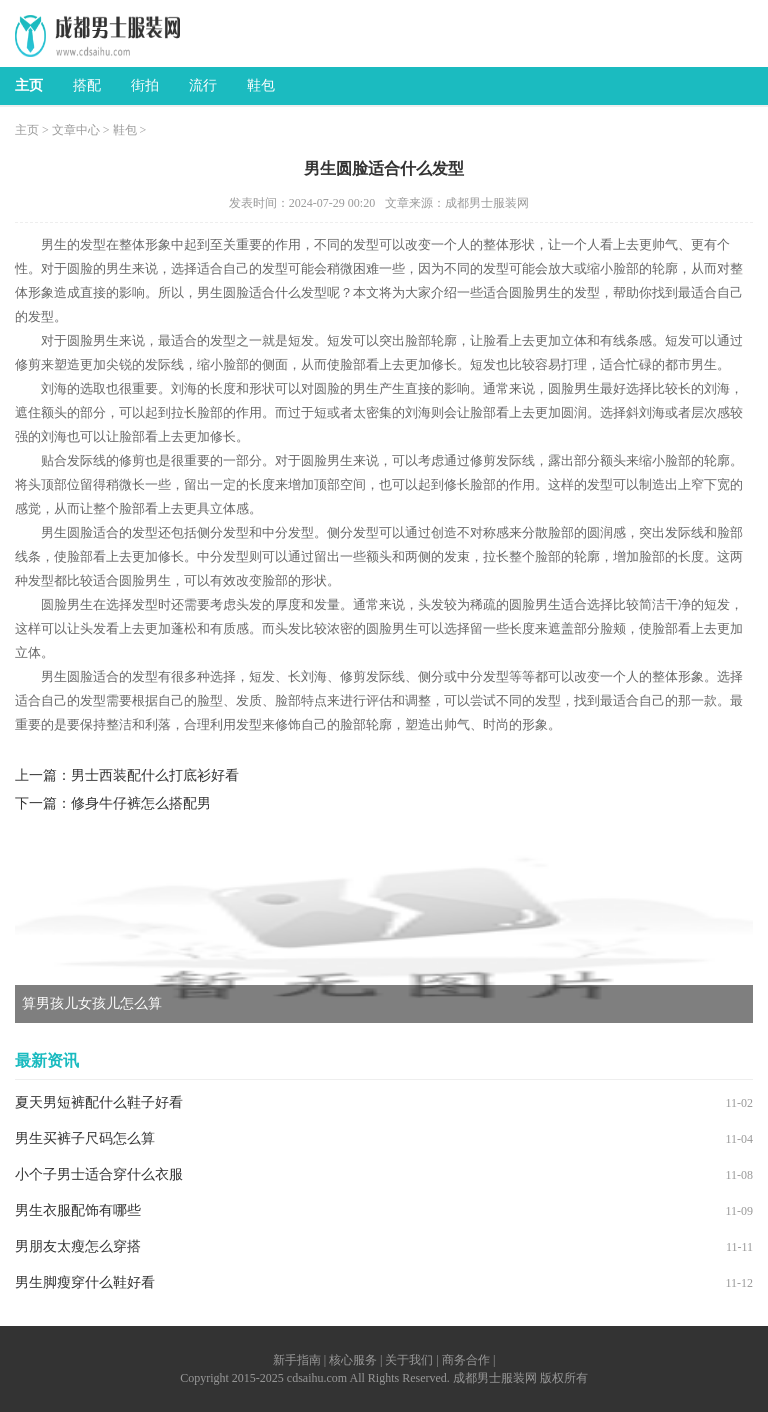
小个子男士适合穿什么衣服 (99, 1174)
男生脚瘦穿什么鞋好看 (85, 1282)
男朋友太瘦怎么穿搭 (78, 1246)
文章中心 (76, 130)
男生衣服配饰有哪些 (78, 1210)
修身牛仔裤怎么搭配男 (141, 803)
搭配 (87, 85)
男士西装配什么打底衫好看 (155, 775)
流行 (203, 85)
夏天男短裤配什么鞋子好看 (99, 1102)
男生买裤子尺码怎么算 (85, 1138)
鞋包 (261, 85)
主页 (29, 85)
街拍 (145, 85)
